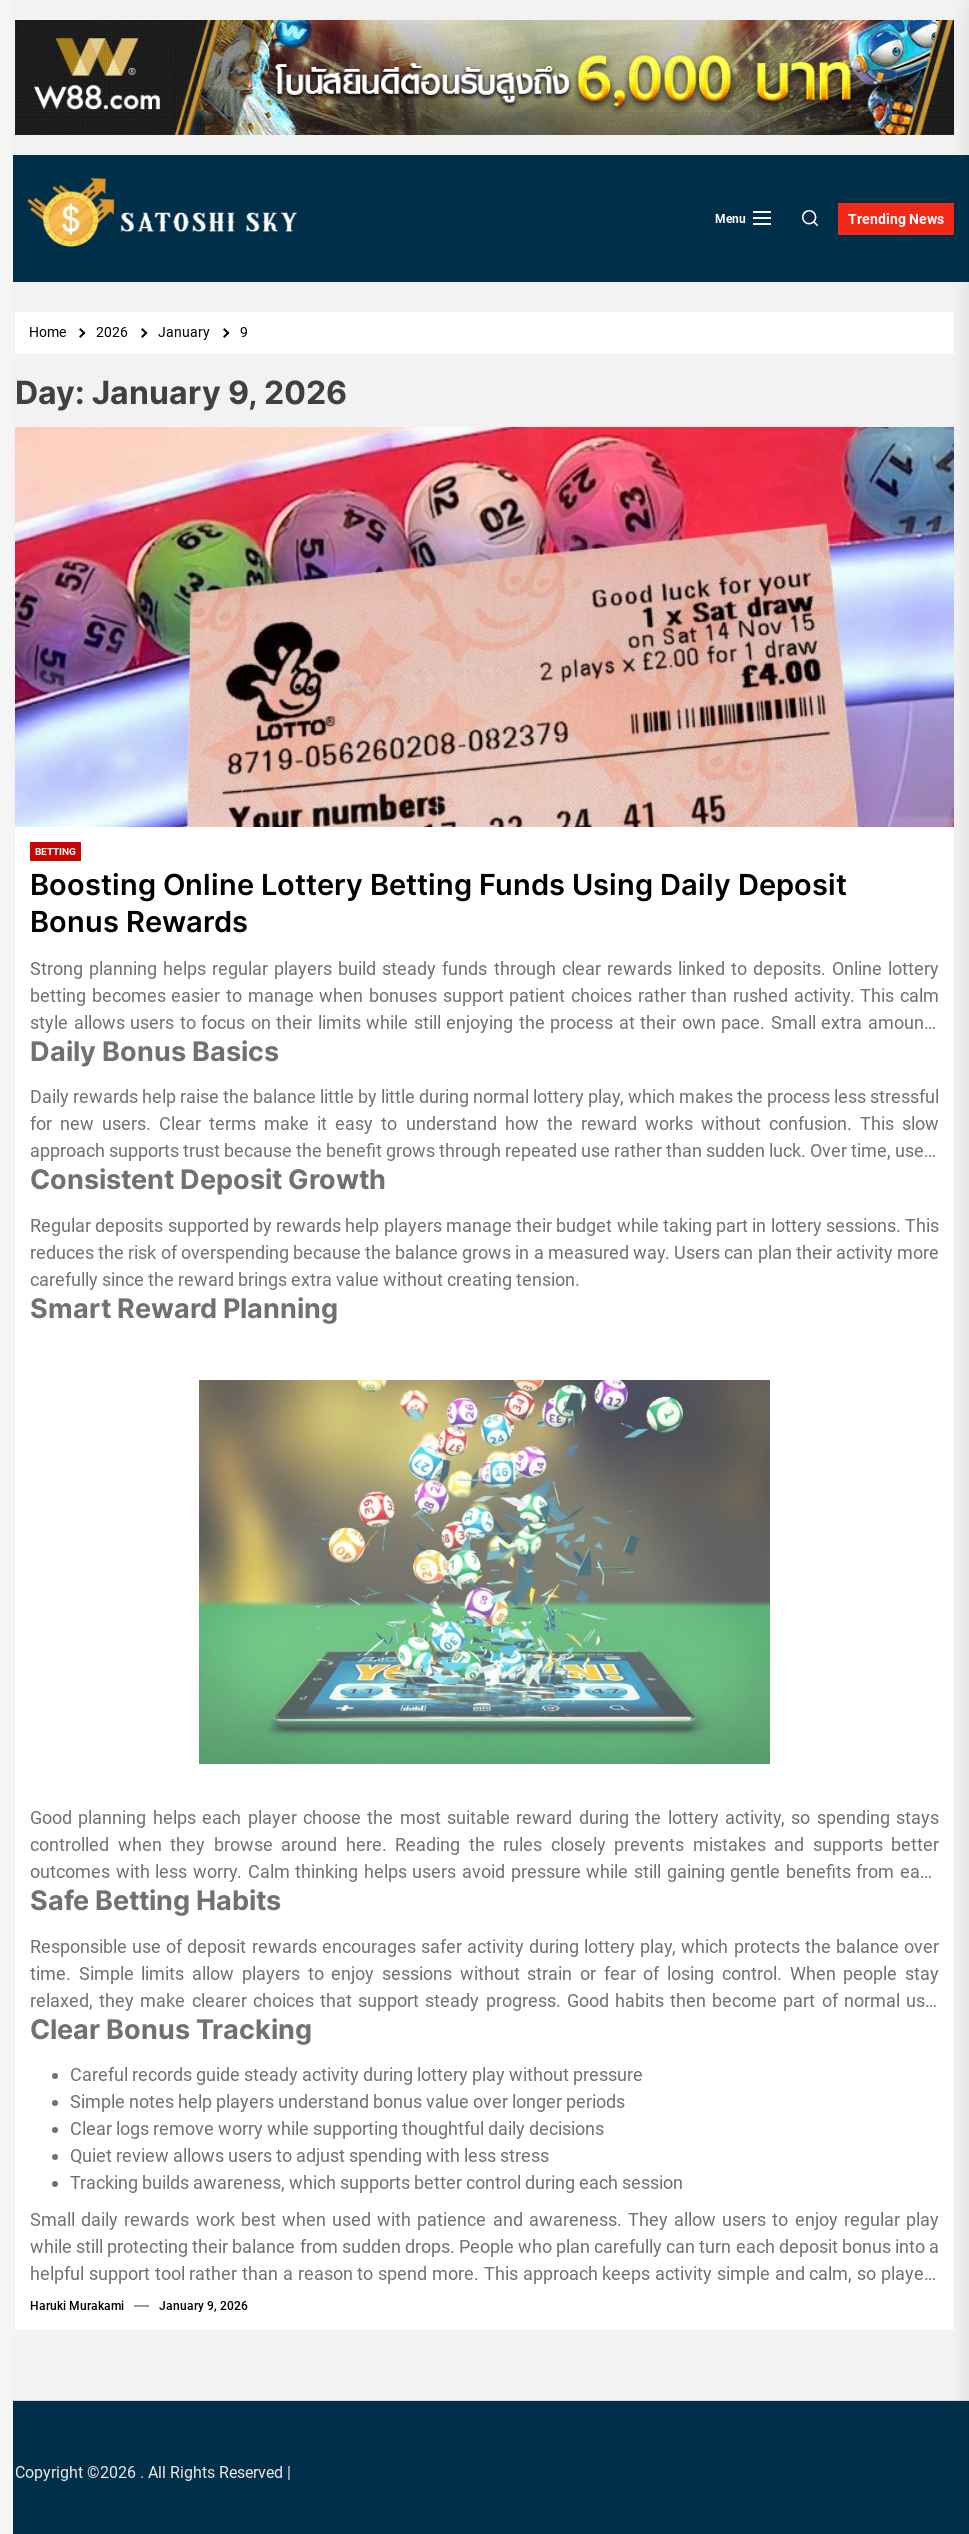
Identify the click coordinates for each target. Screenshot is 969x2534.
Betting (55, 851)
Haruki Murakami (77, 2305)
